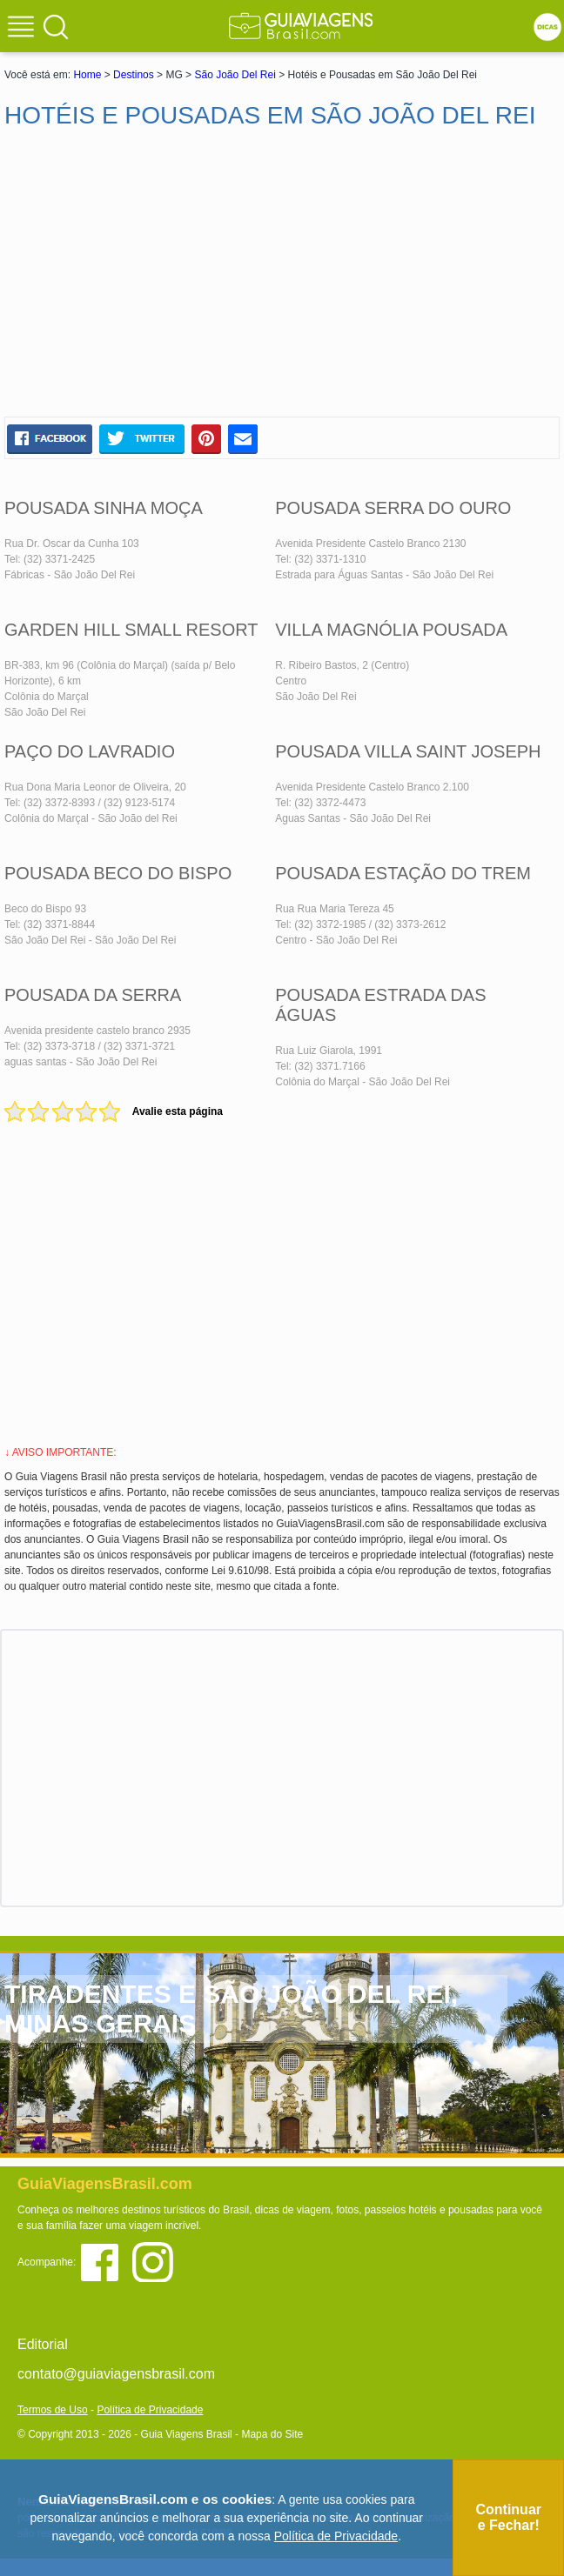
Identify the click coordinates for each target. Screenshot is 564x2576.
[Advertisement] (282, 273)
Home (87, 75)
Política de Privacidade (150, 2410)
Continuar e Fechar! (508, 2517)
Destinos (133, 75)
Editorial (42, 2344)
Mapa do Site (272, 2434)
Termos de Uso (52, 2410)
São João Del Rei (234, 75)
